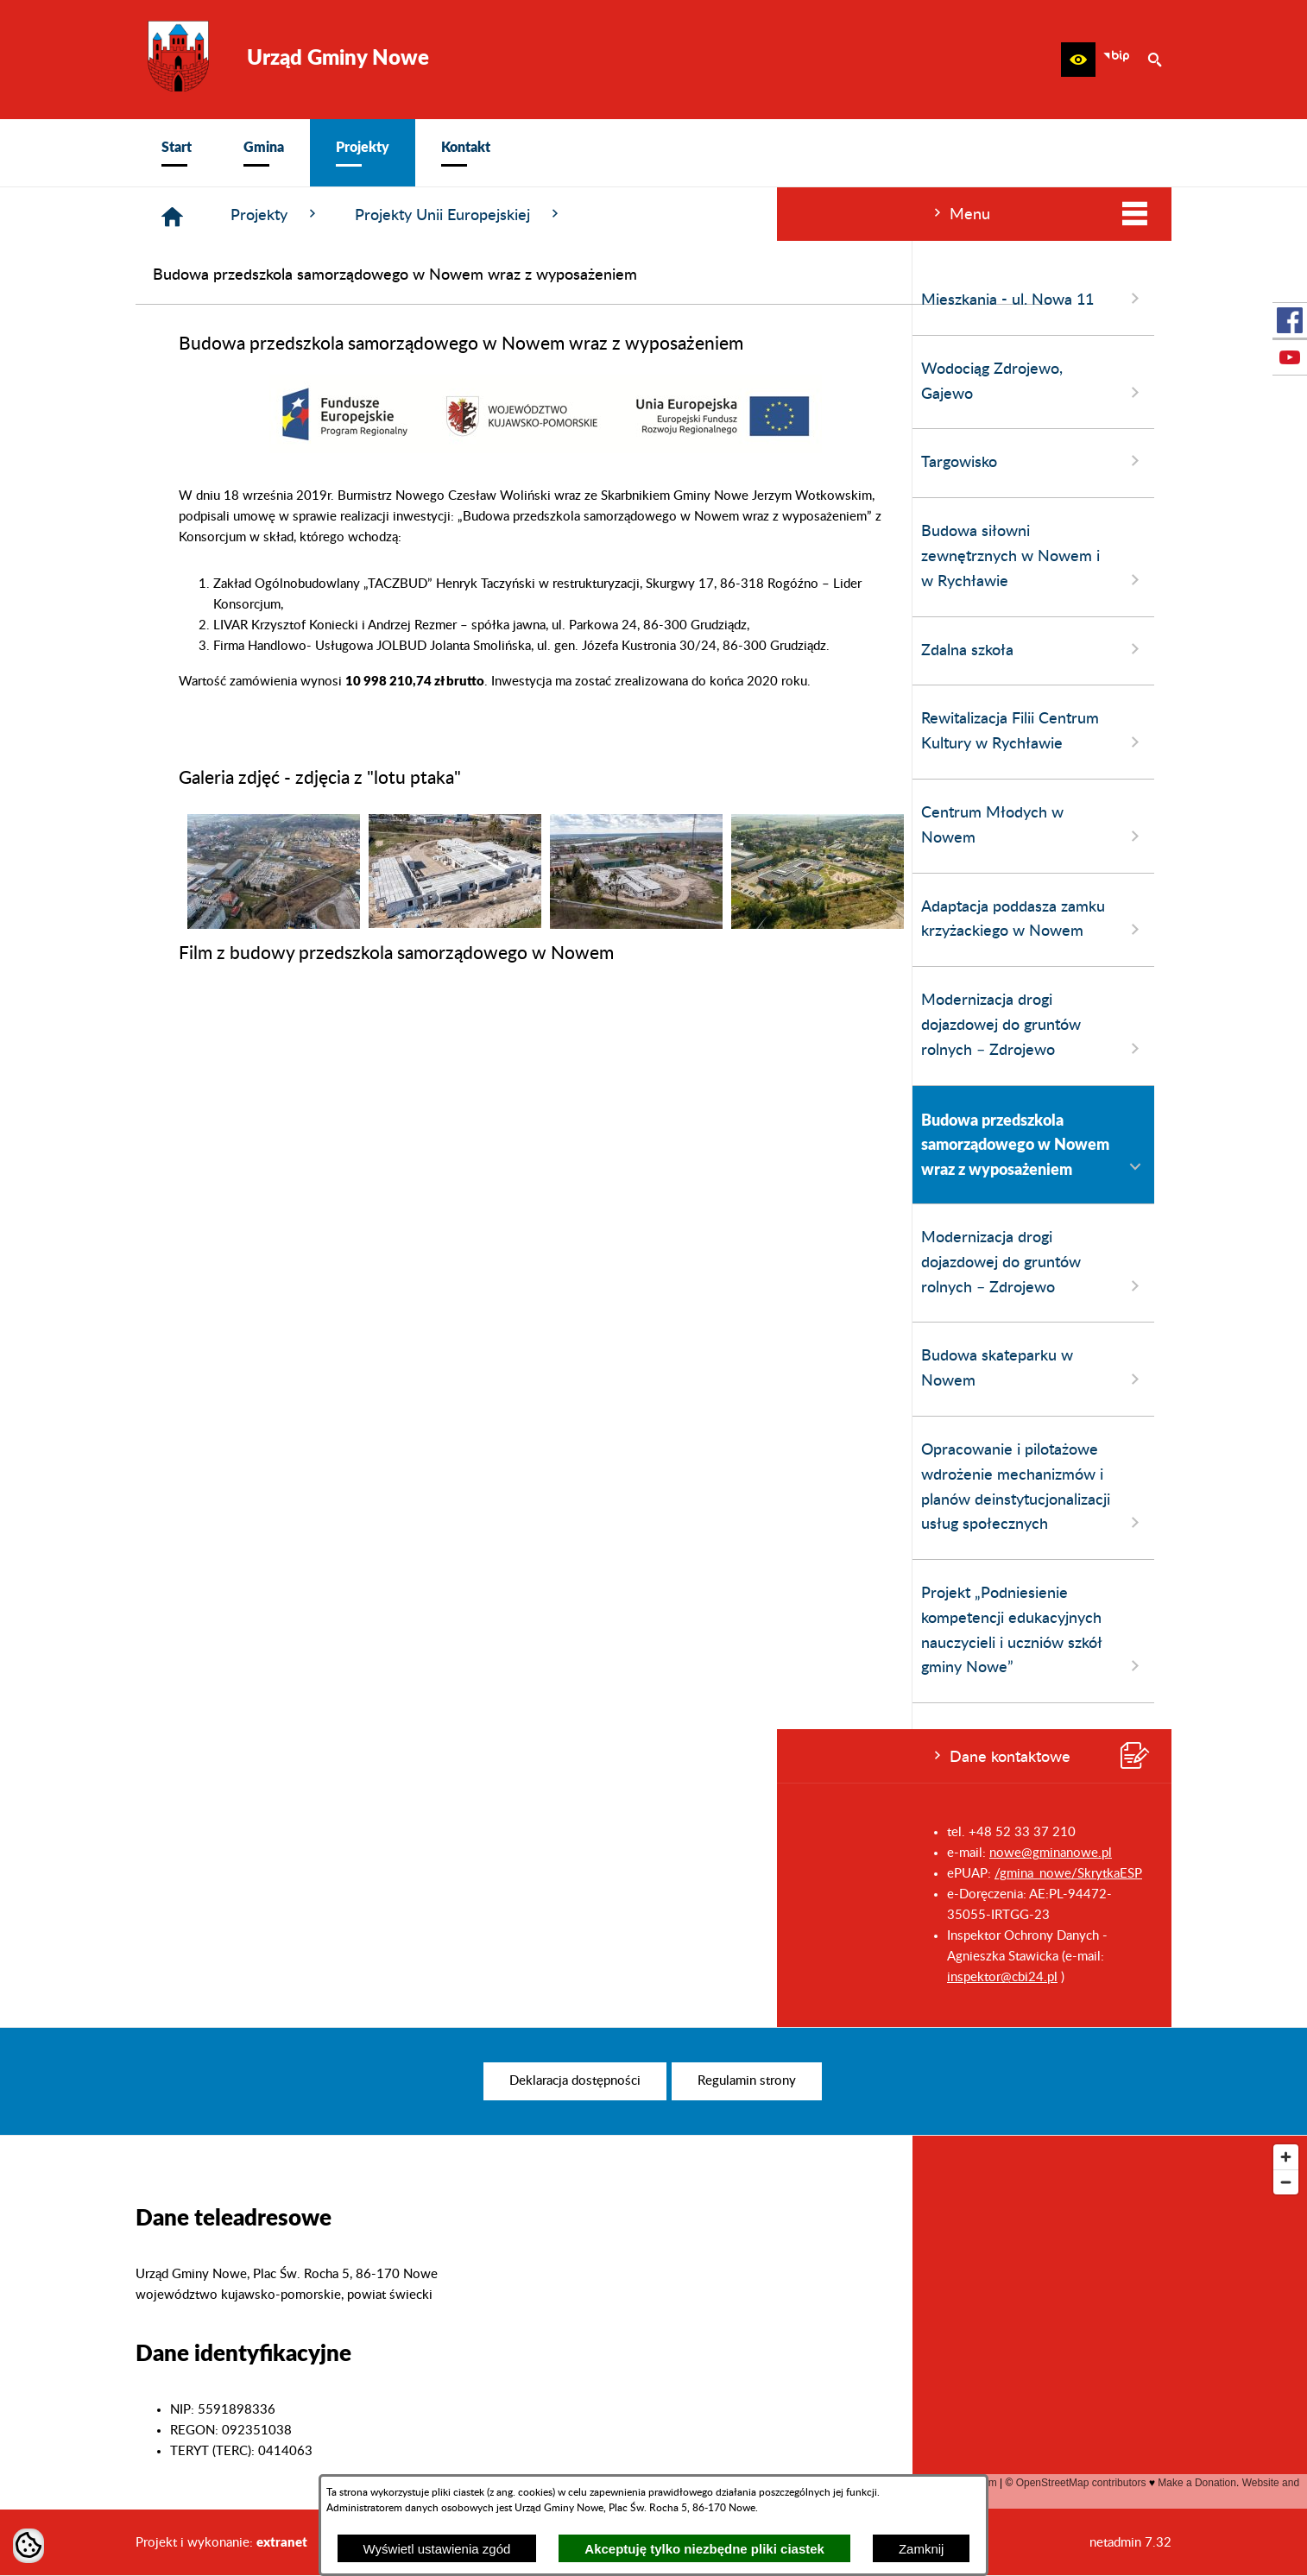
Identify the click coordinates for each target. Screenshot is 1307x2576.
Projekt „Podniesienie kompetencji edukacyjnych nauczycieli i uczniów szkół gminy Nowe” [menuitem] (256, 1631)
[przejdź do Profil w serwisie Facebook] (1289, 320)
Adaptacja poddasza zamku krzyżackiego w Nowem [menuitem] (256, 920)
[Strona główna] (432, 217)
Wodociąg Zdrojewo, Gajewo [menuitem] (256, 382)
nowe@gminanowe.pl (273, 1853)
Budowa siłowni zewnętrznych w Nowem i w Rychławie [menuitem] (256, 557)
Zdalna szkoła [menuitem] (256, 649)
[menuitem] (177, 152)
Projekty (535, 214)
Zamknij (921, 2548)
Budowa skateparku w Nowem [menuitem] (256, 1369)
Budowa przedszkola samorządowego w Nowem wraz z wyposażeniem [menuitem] (256, 1144)
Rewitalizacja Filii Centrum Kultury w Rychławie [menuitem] (256, 732)
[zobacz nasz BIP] (1116, 59)
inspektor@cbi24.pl (225, 1977)
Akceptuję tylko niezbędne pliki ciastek (704, 2548)
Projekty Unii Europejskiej (719, 214)
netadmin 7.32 (1130, 2542)
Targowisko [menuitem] (256, 461)
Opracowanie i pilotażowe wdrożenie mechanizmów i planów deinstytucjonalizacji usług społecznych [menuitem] (256, 1488)
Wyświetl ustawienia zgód (437, 2548)
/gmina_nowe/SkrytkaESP (291, 1873)
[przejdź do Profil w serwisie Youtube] (1289, 357)
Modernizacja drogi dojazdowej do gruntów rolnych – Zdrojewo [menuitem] (256, 1026)
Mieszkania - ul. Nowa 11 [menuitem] (256, 298)
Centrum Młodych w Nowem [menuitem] (256, 826)
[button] (1078, 59)
